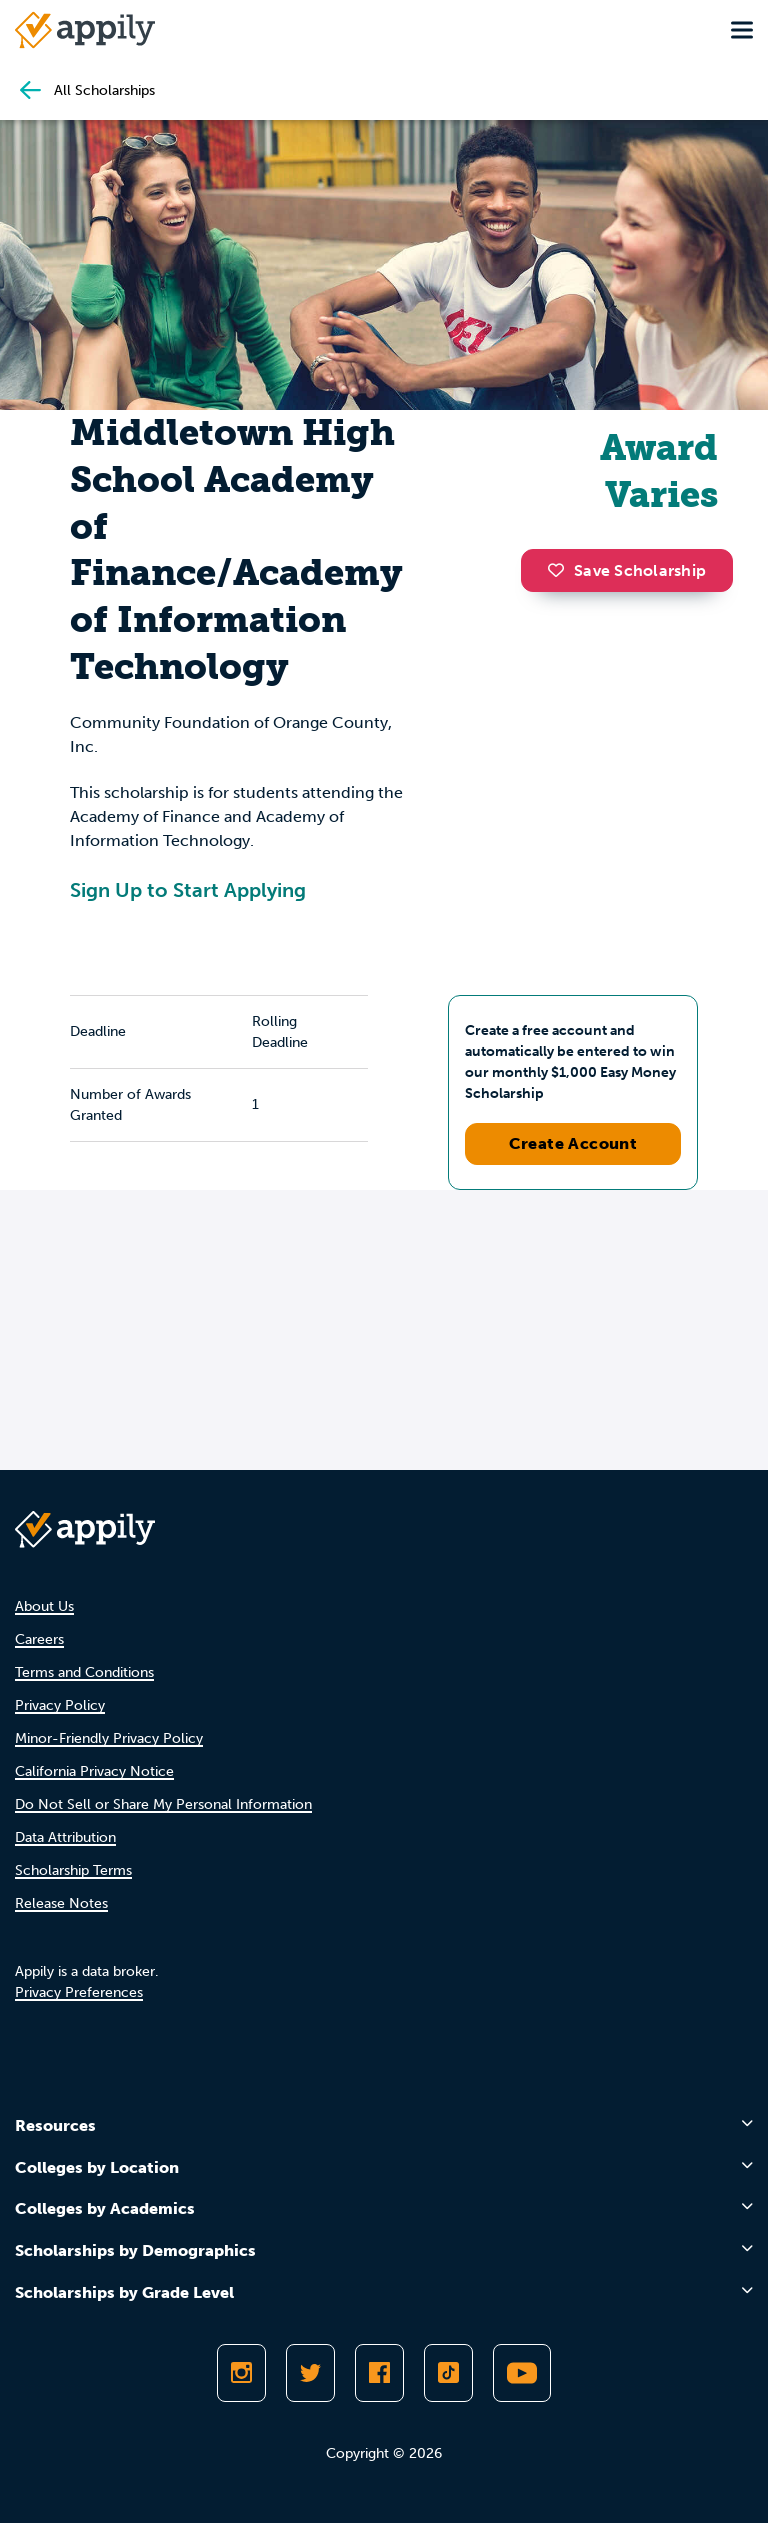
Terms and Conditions (84, 1672)
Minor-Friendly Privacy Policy (109, 1738)
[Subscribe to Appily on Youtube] (522, 2373)
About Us (44, 1606)
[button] (561, 570)
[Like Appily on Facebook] (379, 2373)
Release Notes (61, 1903)
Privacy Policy (60, 1705)
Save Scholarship (627, 570)
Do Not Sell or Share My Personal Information (163, 1804)
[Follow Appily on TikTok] (448, 2373)
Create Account (573, 1143)
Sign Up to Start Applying (188, 890)
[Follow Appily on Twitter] (310, 2373)
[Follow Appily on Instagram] (241, 2373)
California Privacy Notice (94, 1771)
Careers (39, 1639)
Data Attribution (65, 1837)
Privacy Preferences (79, 1992)
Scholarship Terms (73, 1870)
